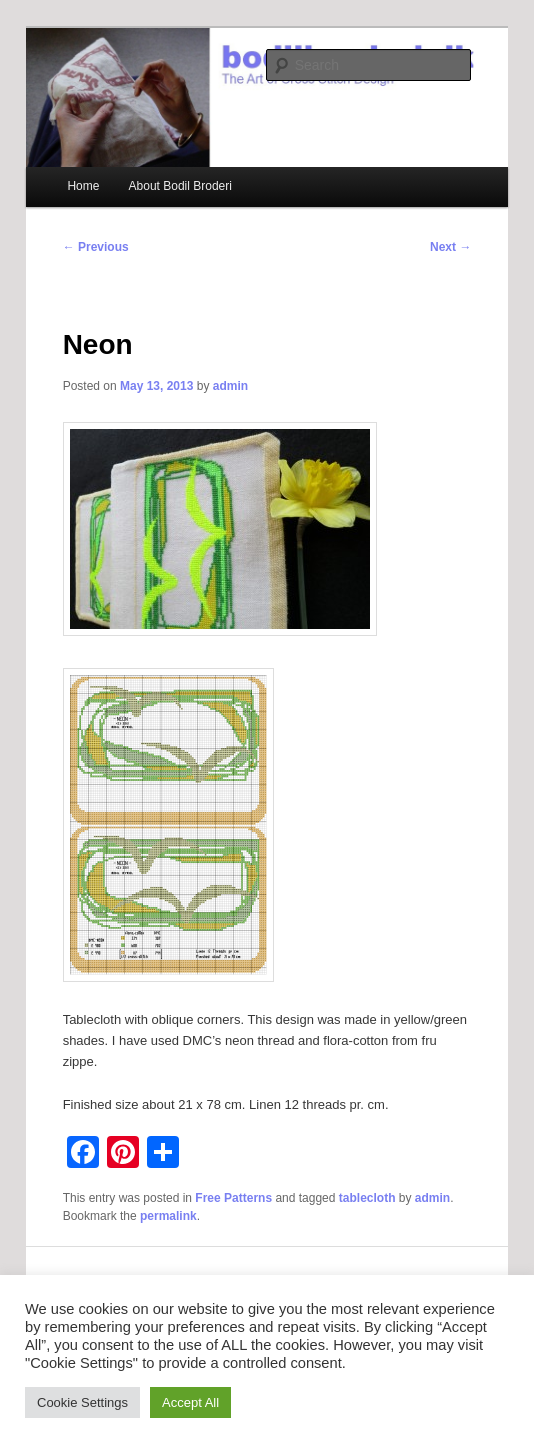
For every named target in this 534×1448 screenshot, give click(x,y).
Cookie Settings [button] (82, 1402)
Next (450, 247)
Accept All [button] (190, 1402)
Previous (96, 247)
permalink (168, 1216)
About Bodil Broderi (180, 186)
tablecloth (367, 1198)
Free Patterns (233, 1198)
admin (230, 386)
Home (83, 186)
